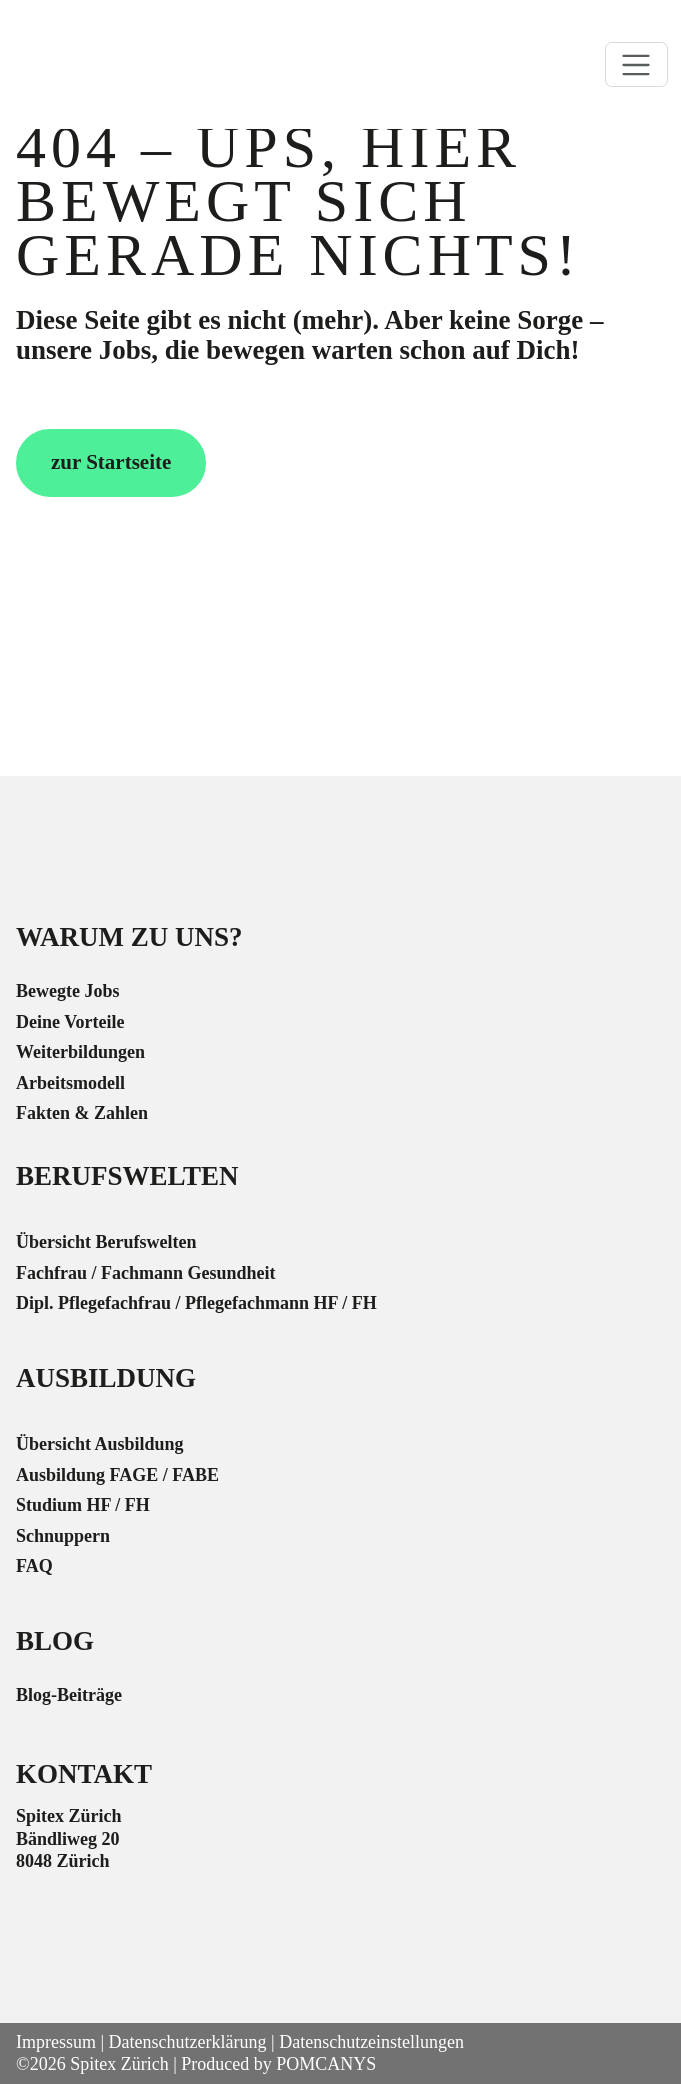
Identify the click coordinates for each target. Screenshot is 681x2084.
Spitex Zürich (119, 2064)
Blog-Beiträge (69, 1695)
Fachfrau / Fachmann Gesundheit (146, 1273)
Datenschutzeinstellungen (371, 2042)
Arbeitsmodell (70, 1083)
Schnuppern (63, 1536)
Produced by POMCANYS (278, 2064)
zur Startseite (111, 462)
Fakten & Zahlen (82, 1113)
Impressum (56, 2042)
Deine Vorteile (70, 1022)
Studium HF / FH (83, 1505)
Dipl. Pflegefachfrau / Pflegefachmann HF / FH (196, 1303)
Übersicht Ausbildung (100, 1444)
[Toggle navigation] (636, 64)
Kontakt (84, 1774)
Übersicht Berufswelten (106, 1242)
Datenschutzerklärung (188, 2042)
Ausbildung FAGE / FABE (117, 1475)
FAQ (34, 1566)
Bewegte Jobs (67, 991)
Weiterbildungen (80, 1052)
